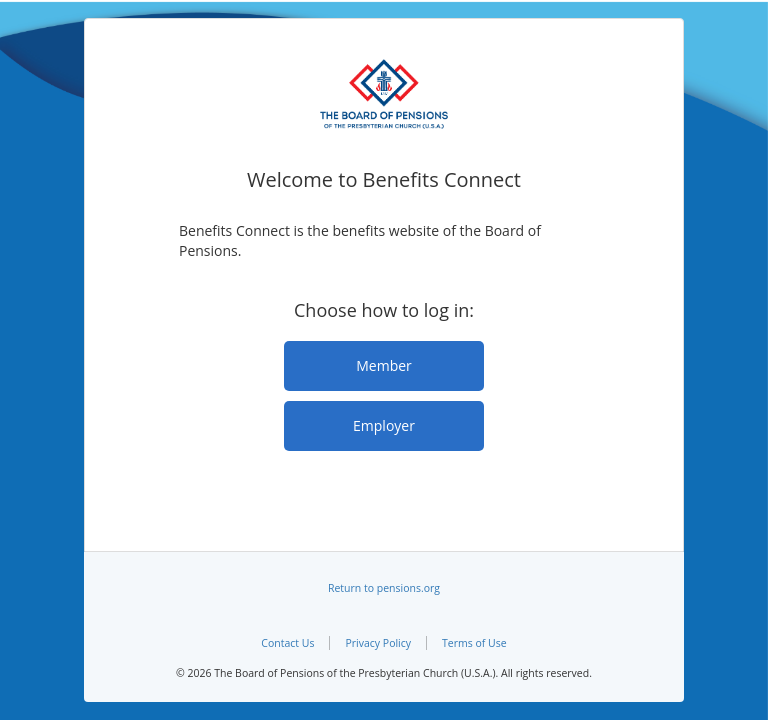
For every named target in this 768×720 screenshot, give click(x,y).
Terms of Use (474, 643)
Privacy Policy (378, 643)
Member (384, 365)
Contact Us (287, 643)
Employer (384, 425)
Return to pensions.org (384, 588)
